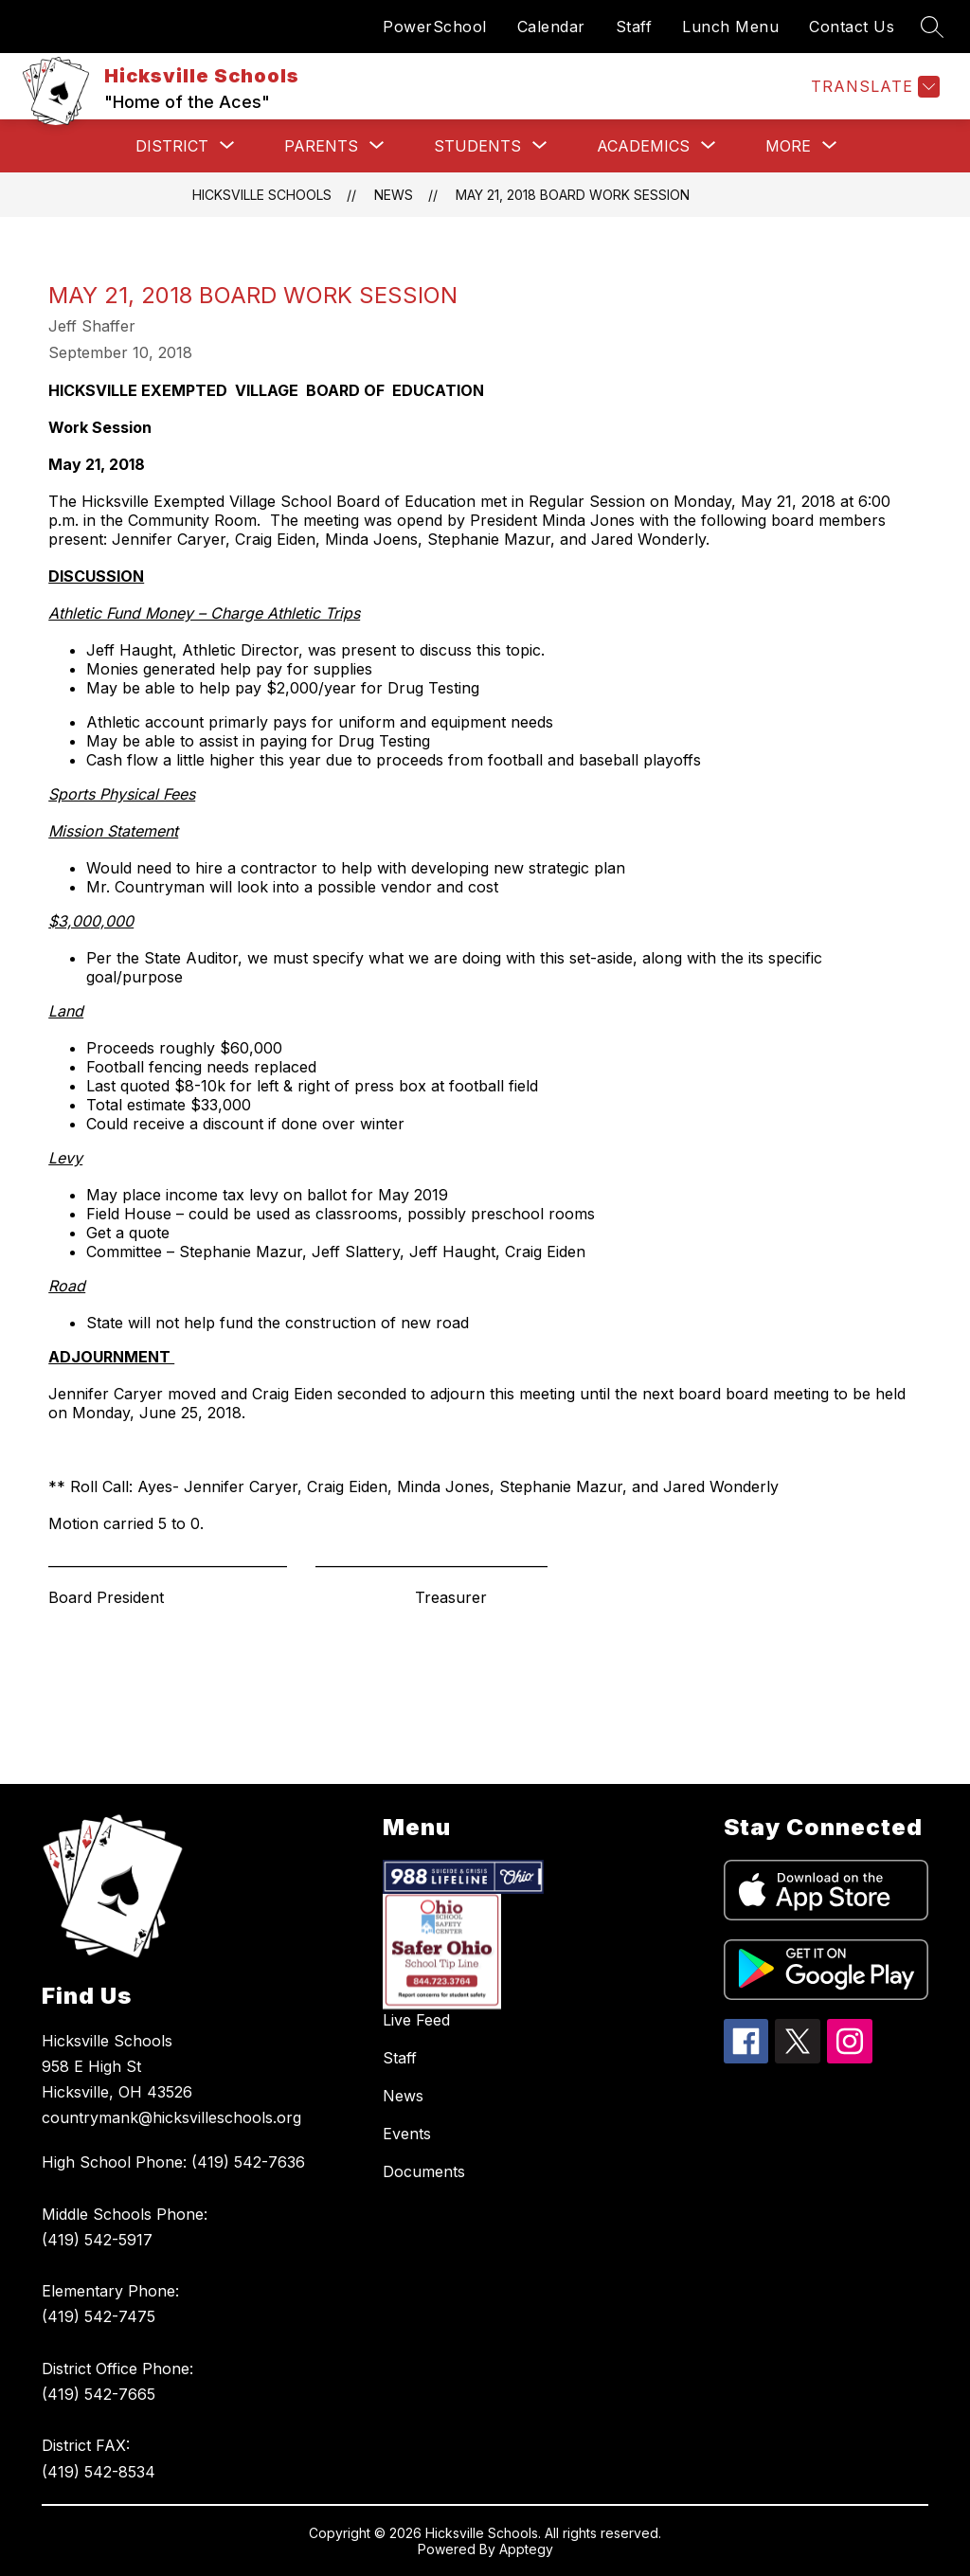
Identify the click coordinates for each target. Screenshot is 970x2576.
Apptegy (526, 2549)
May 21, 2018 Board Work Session (573, 195)
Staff (634, 26)
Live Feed (416, 2019)
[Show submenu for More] (788, 146)
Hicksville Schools (262, 195)
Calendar (551, 26)
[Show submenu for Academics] (643, 146)
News (393, 195)
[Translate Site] (873, 87)
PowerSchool (435, 26)
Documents (424, 2171)
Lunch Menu (730, 26)
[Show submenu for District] (171, 146)
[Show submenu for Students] (477, 146)
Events (407, 2133)
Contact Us (851, 26)
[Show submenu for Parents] (321, 146)
